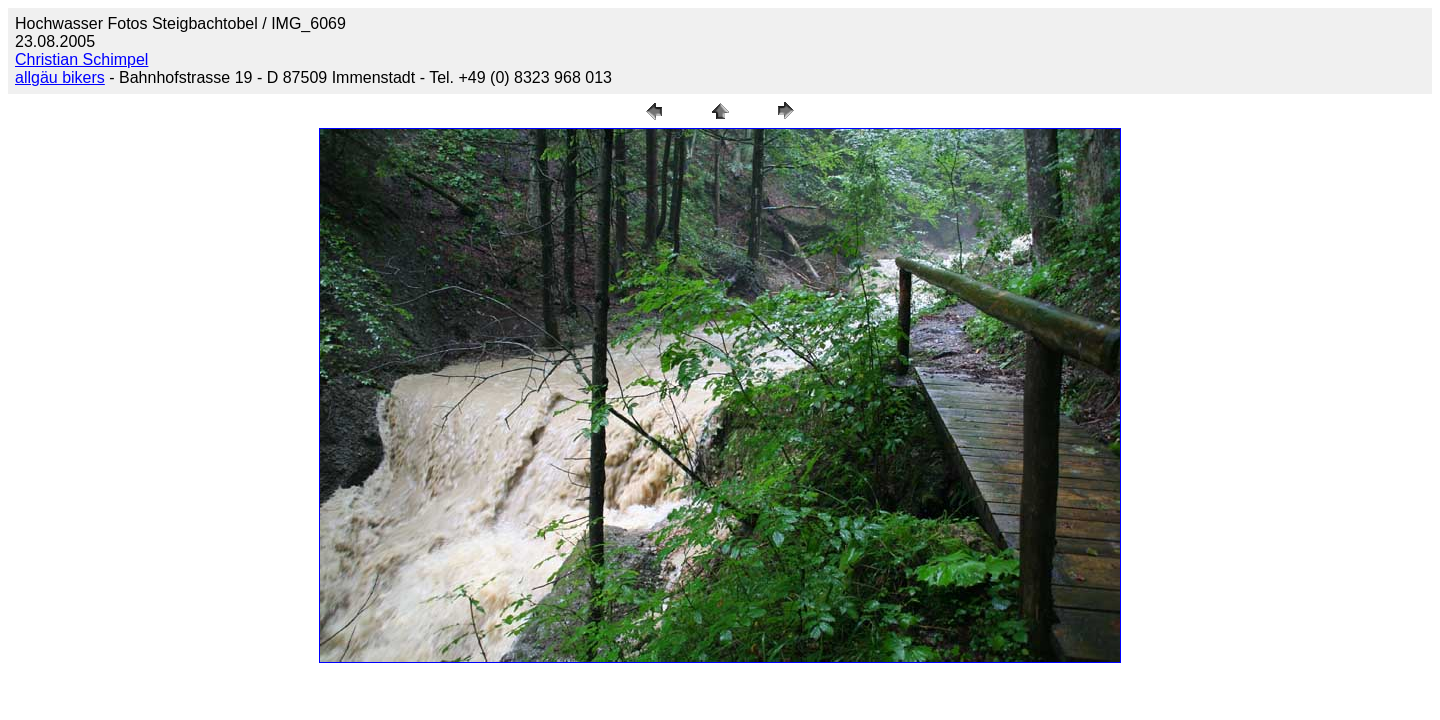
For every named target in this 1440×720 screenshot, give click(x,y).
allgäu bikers (60, 77)
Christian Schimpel (81, 59)
